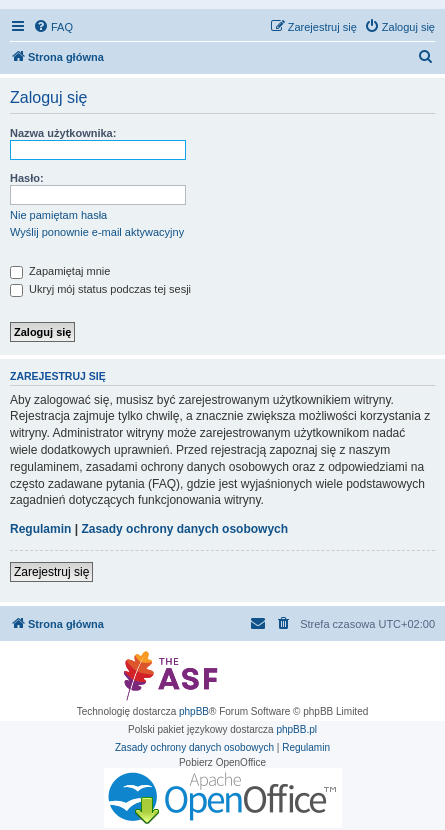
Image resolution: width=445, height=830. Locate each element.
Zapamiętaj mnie (60, 271)
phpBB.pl (296, 729)
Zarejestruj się (51, 572)
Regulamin (40, 529)
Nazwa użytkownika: (63, 133)
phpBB (194, 711)
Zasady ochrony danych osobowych (184, 529)
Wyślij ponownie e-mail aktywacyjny (97, 232)
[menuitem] (53, 27)
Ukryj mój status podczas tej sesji (100, 289)
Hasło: (27, 178)
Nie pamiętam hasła (58, 215)
